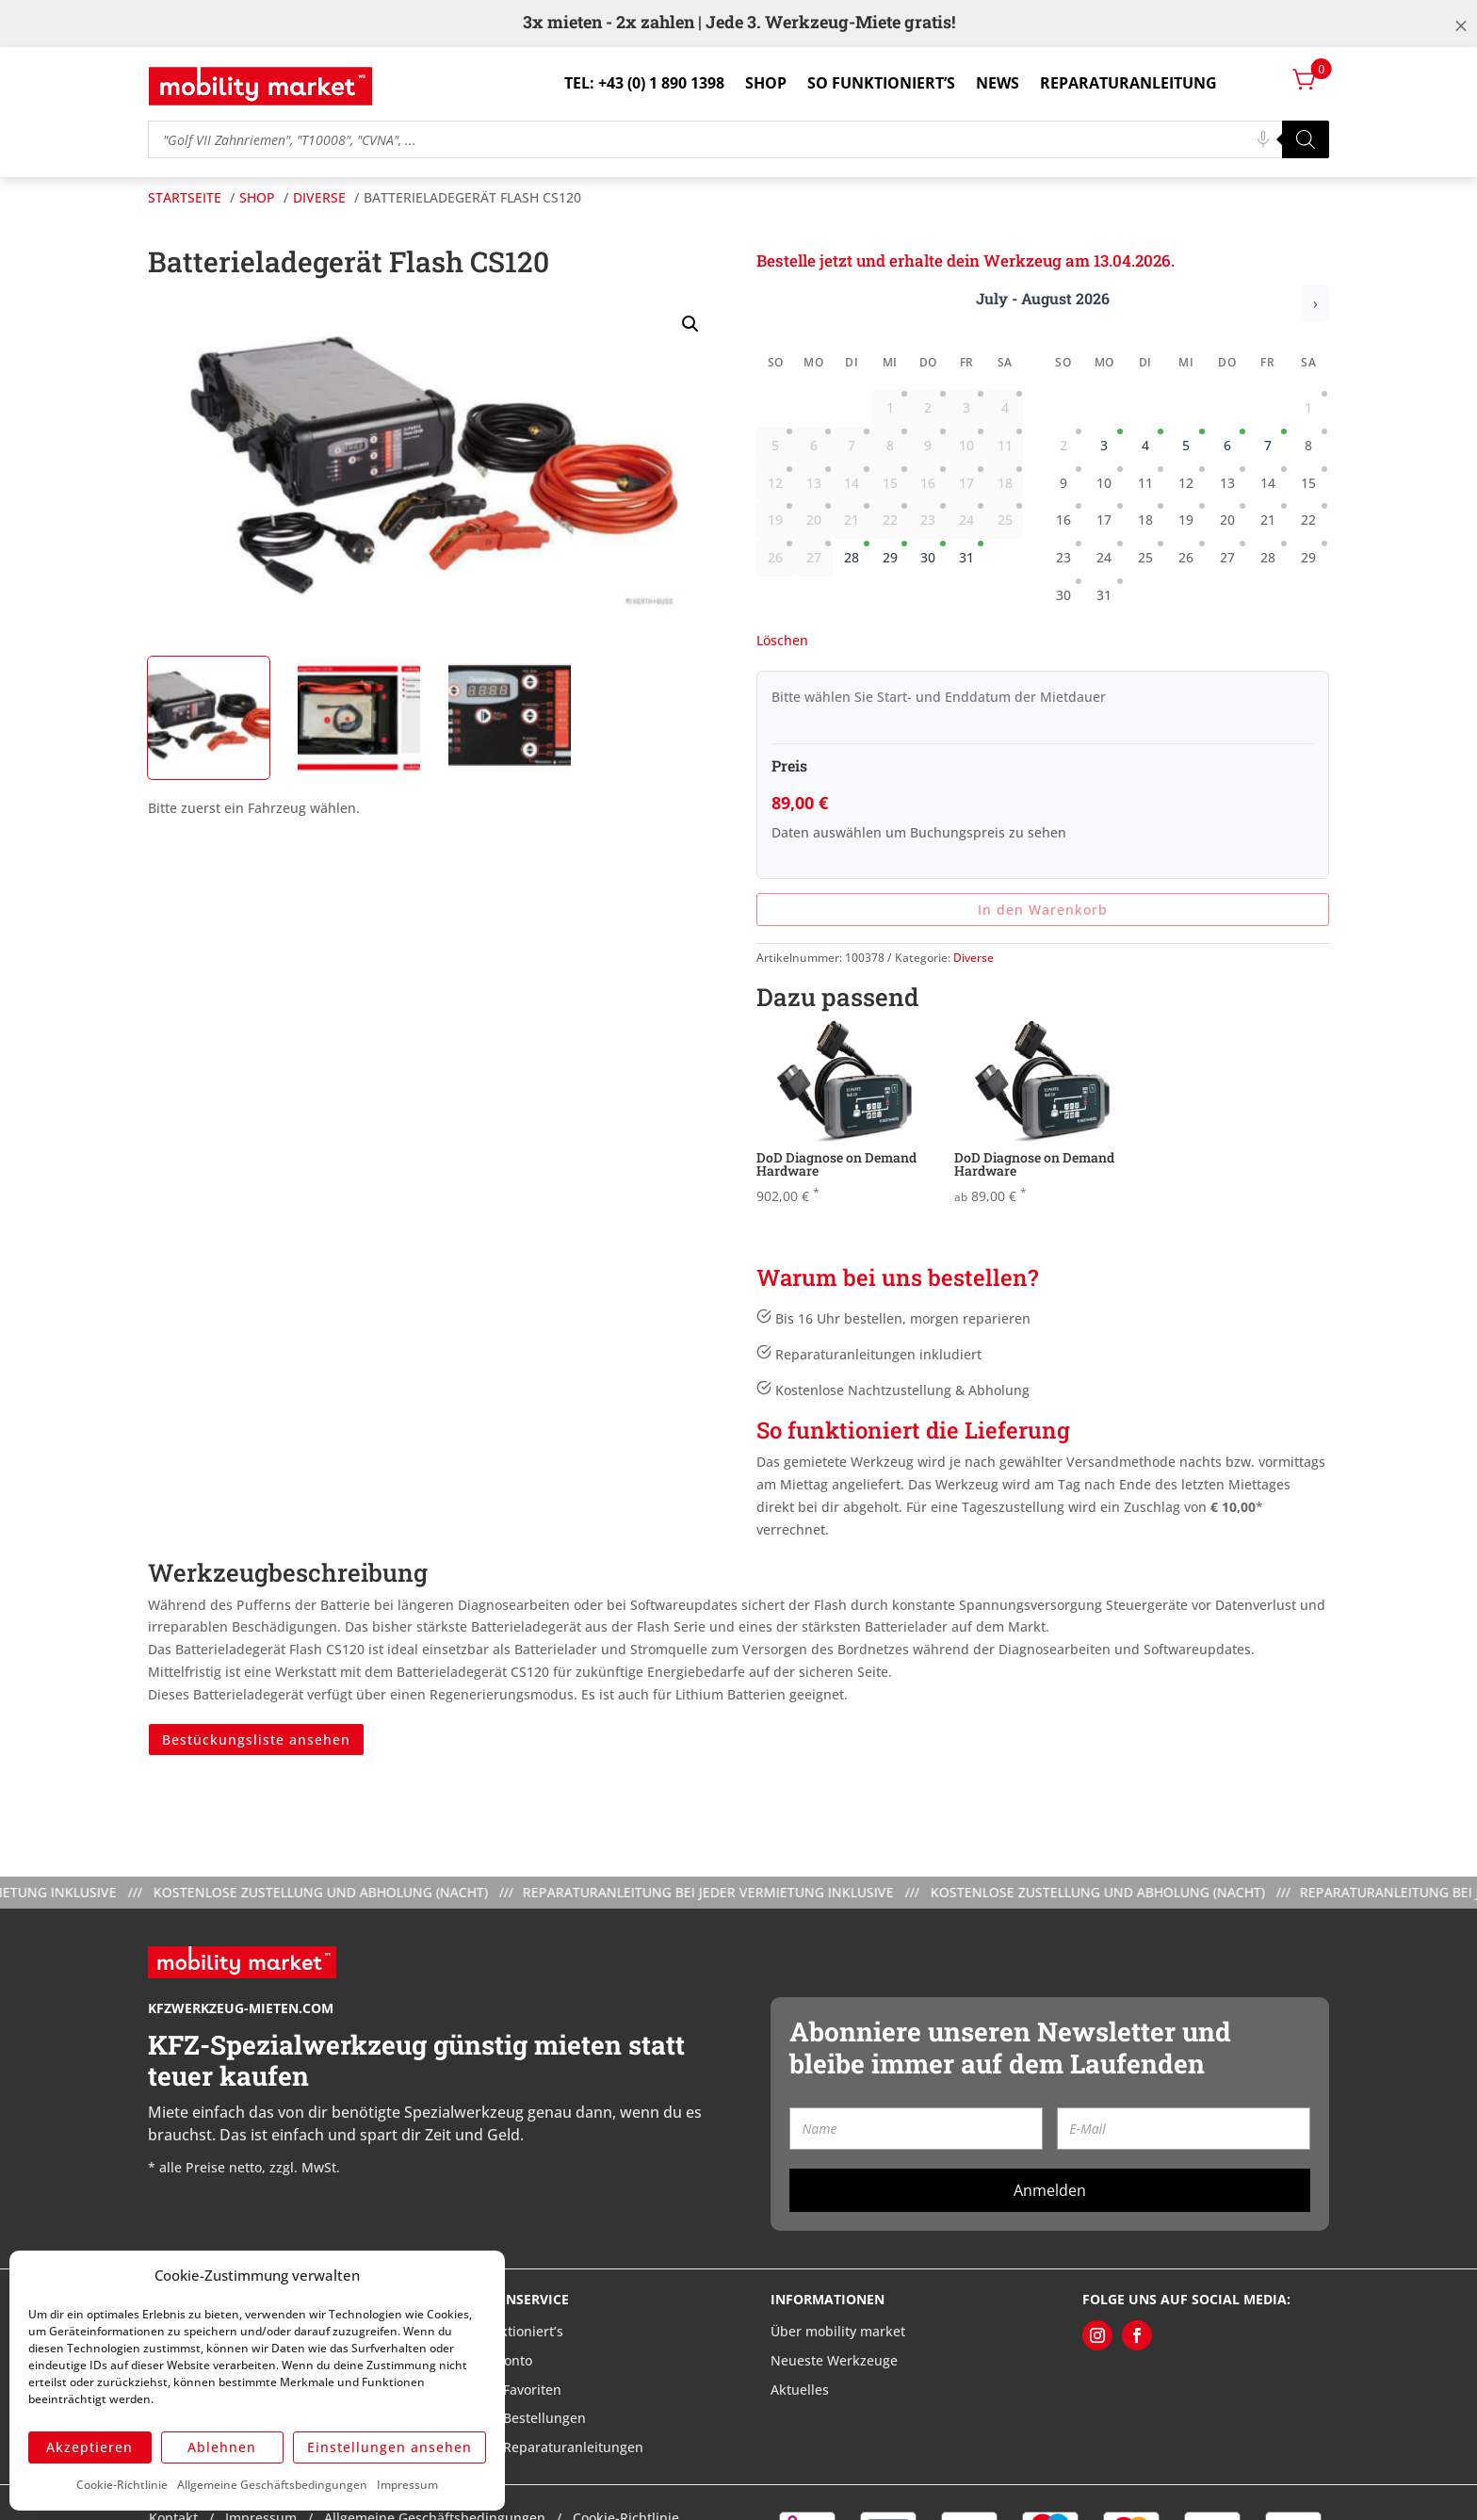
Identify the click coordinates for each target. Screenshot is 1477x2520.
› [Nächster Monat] (1315, 303)
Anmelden (1050, 2190)
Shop (766, 82)
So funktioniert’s (881, 82)
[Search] (1305, 139)
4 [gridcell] (1153, 441)
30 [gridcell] (932, 553)
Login (1251, 82)
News (997, 82)
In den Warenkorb (1043, 910)
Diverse (973, 958)
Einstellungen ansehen (389, 2447)
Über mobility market (838, 2331)
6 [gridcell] (1235, 441)
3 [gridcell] (1111, 441)
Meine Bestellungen (523, 2418)
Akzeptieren (89, 2447)
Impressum (407, 2485)
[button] (690, 324)
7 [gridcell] (1275, 441)
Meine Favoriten (510, 2389)
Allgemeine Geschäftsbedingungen (272, 2485)
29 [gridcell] (895, 553)
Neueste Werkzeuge (834, 2360)
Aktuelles (800, 2389)
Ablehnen (221, 2447)
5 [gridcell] (1193, 441)
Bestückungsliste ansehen (256, 1739)
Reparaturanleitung (1128, 82)
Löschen (782, 640)
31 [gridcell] (971, 553)
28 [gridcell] (856, 553)
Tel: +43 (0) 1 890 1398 (644, 82)
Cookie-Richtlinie (122, 2485)
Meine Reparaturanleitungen (551, 2447)
